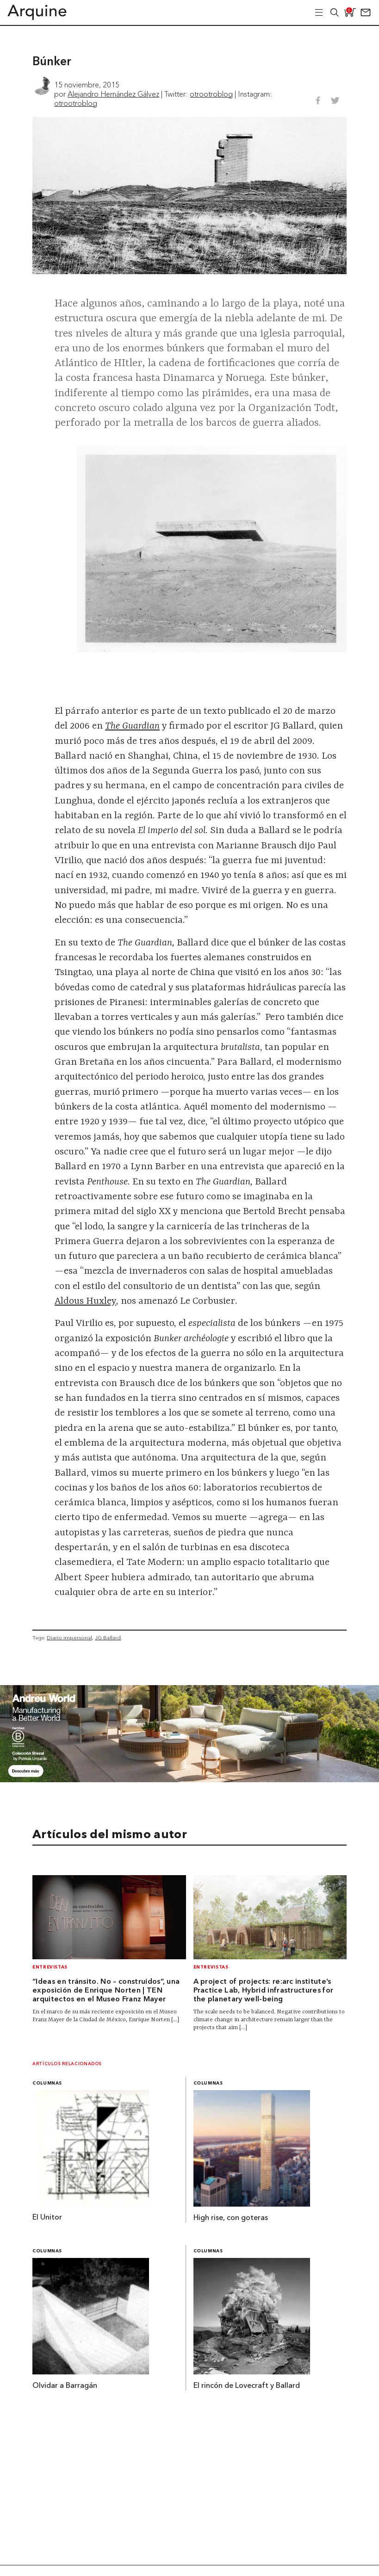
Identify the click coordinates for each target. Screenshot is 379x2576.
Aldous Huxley (85, 1301)
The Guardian (132, 726)
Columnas (47, 2083)
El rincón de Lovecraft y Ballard (246, 2386)
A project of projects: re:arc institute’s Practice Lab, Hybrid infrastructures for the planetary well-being (263, 1990)
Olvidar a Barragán (64, 2386)
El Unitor (47, 2217)
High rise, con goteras (230, 2218)
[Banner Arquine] (189, 1779)
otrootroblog (211, 93)
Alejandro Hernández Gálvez (113, 93)
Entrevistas (50, 1967)
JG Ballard (108, 1637)
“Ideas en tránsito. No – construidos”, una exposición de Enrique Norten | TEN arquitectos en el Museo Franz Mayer (106, 1990)
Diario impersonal (69, 1637)
